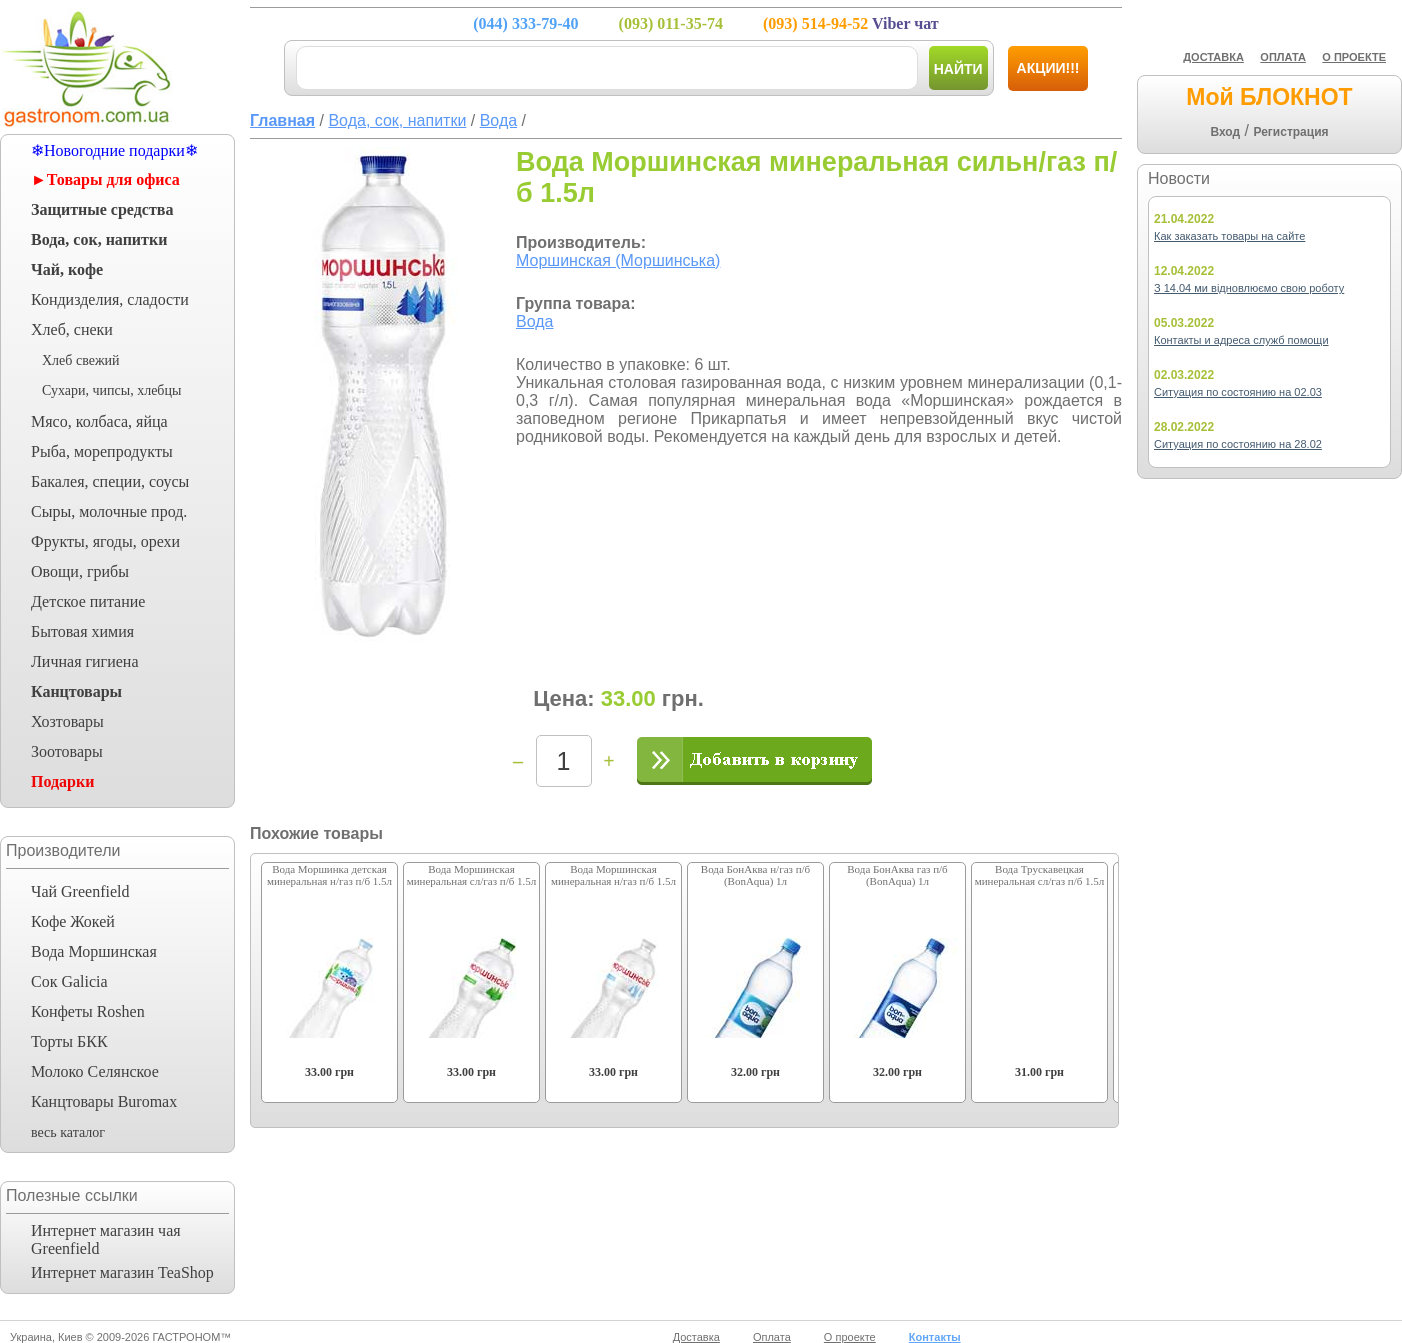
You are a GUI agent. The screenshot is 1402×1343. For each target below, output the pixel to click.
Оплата (772, 1337)
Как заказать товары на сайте (1229, 236)
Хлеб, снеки (72, 329)
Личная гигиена (85, 661)
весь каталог (68, 1132)
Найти (958, 69)
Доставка (696, 1337)
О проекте (850, 1337)
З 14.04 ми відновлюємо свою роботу (1249, 288)
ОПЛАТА (1283, 57)
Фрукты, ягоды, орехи (105, 541)
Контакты (935, 1337)
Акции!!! (1048, 68)
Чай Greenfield (80, 891)
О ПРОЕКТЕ (1354, 57)
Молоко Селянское (95, 1071)
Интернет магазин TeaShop (122, 1272)
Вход (1225, 132)
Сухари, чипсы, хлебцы (111, 390)
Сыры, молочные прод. (109, 511)
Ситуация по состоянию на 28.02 (1238, 444)
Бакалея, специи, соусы (110, 481)
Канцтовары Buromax (104, 1101)
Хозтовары (67, 721)
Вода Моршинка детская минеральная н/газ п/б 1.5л (329, 875)
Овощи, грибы (80, 571)
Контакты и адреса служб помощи (1241, 340)
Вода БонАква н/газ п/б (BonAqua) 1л (755, 875)
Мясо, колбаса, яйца (99, 421)
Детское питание (88, 601)
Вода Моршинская (94, 951)
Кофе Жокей (73, 921)
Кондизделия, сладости (110, 299)
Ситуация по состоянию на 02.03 (1238, 392)
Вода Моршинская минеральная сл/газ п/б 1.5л (472, 875)
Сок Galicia (69, 981)
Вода (534, 321)
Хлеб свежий (81, 360)
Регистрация (1290, 132)
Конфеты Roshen (88, 1011)
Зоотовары (67, 751)
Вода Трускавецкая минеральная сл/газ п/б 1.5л (1040, 875)
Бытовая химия (82, 631)
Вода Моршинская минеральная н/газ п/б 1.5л (613, 875)
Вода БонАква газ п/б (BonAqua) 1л (897, 875)
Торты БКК (69, 1041)
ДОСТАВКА (1213, 57)
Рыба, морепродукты (102, 451)
